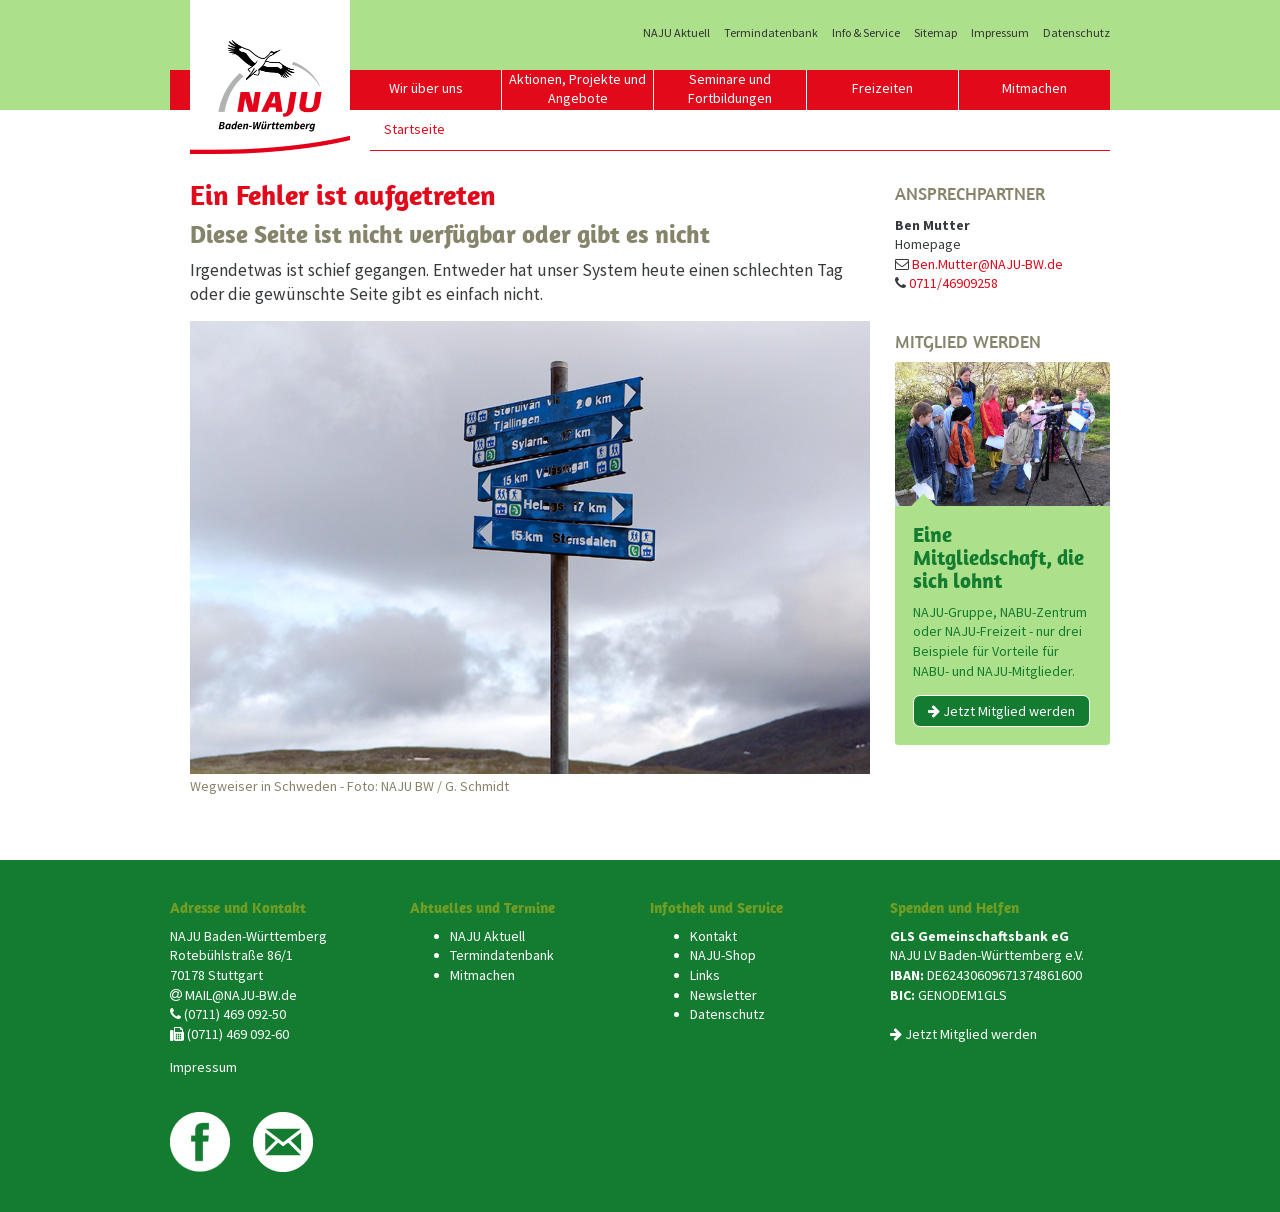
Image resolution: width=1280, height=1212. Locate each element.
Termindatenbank (771, 33)
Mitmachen (1034, 88)
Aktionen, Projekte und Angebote (577, 89)
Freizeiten (882, 88)
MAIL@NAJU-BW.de (241, 995)
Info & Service (866, 33)
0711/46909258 (953, 283)
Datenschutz (1076, 33)
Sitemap (935, 33)
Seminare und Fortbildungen (730, 89)
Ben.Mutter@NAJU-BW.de (987, 264)
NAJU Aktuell (676, 33)
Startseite (414, 129)
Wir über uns (426, 88)
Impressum (1000, 33)
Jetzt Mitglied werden (1001, 711)
